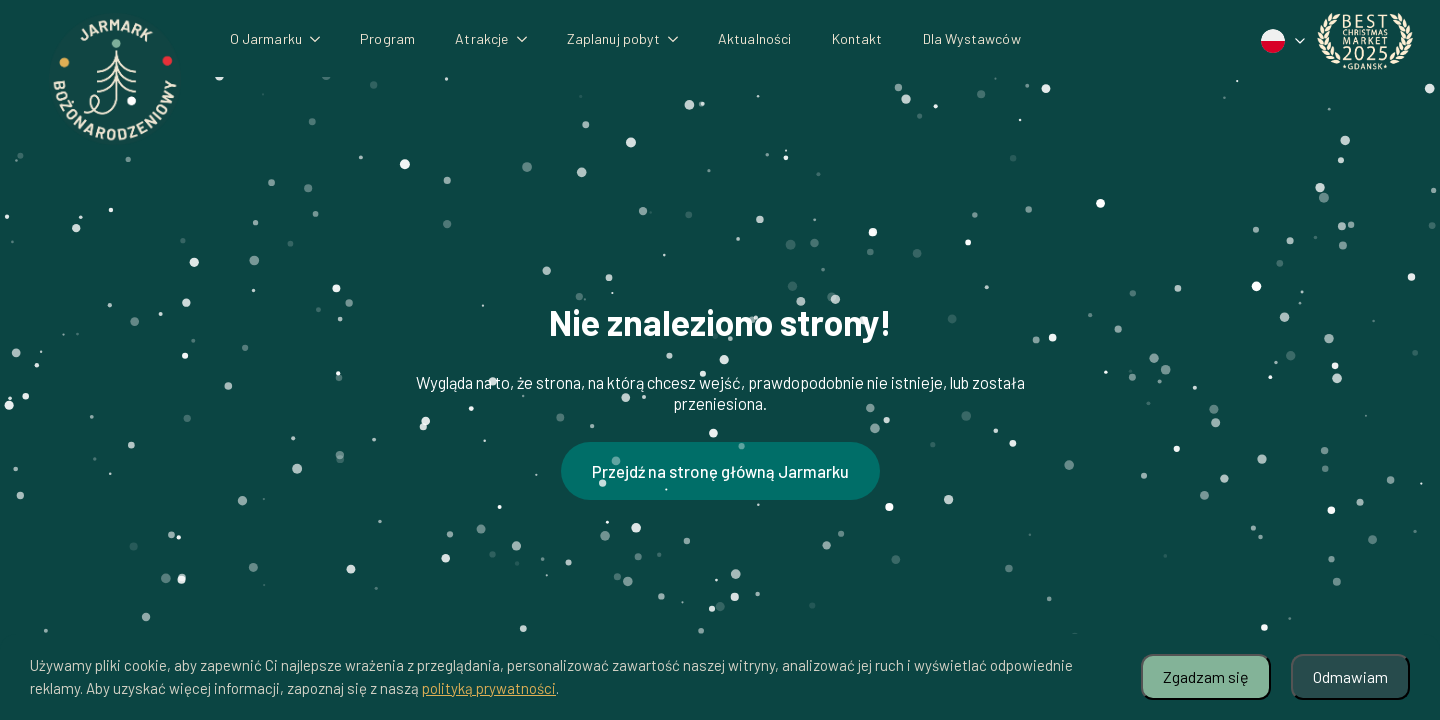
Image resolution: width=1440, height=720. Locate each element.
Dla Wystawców (972, 38)
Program (387, 38)
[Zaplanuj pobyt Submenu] (679, 39)
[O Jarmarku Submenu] (321, 39)
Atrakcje (481, 38)
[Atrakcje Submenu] (528, 39)
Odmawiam (1350, 676)
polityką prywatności (489, 688)
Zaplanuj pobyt (613, 38)
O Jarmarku (266, 38)
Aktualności (755, 38)
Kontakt (857, 38)
